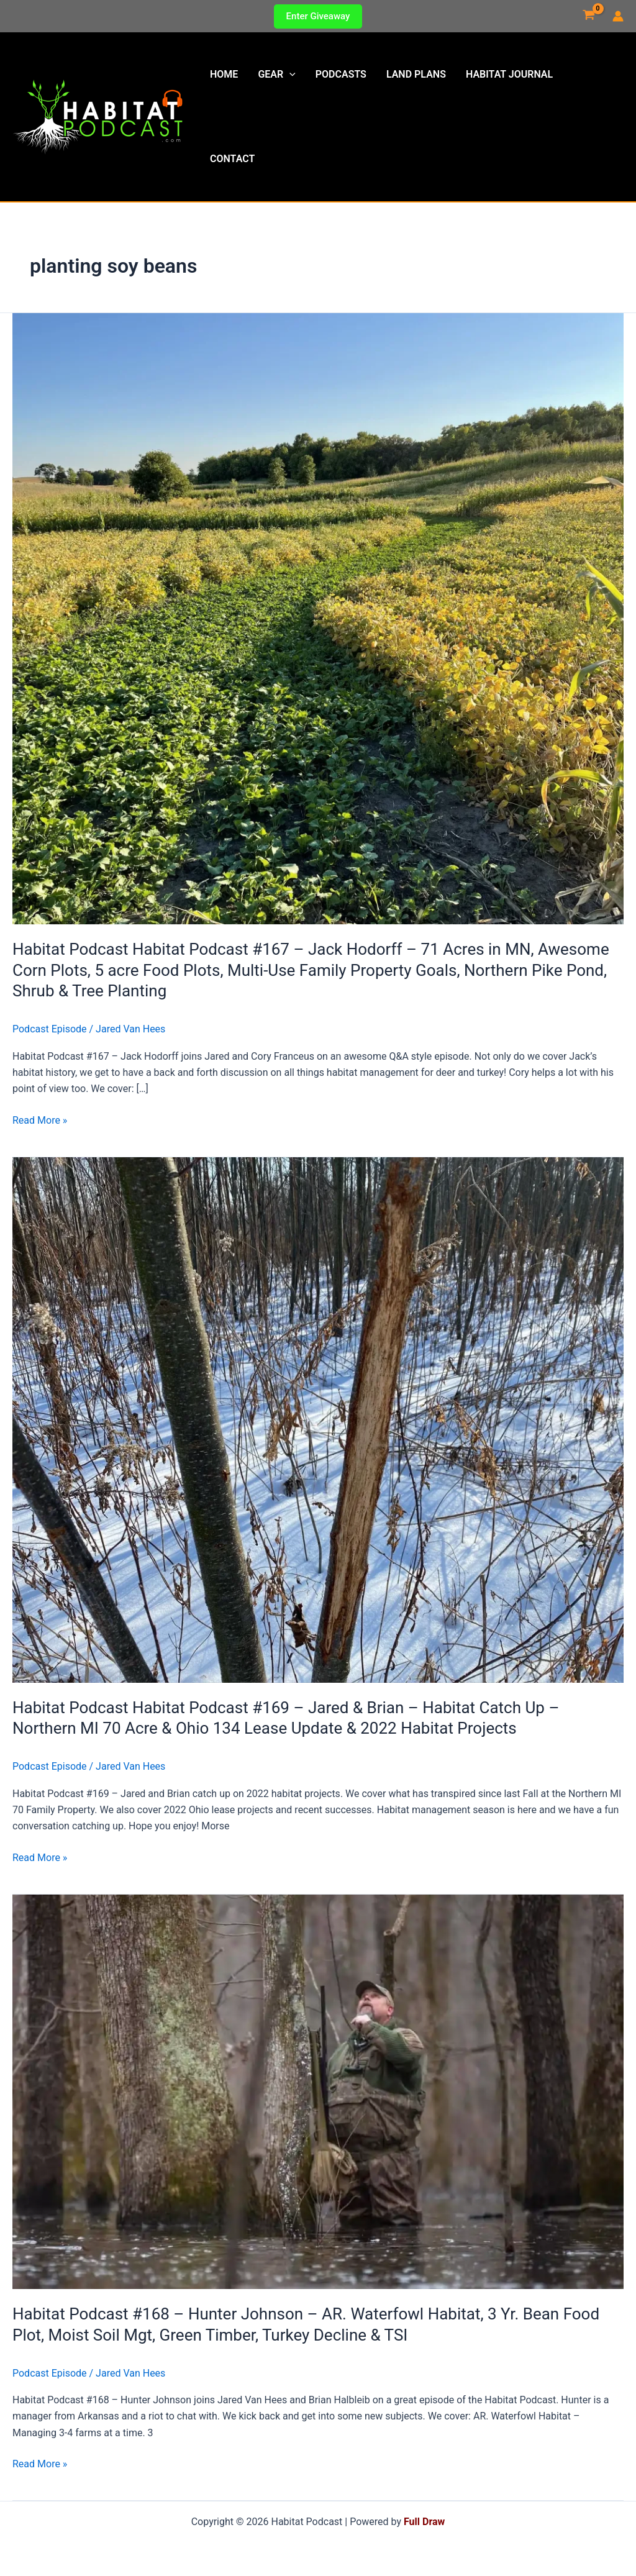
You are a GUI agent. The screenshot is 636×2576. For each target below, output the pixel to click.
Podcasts (341, 74)
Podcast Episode (49, 1029)
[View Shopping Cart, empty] (588, 16)
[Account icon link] (618, 16)
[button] (318, 16)
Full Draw (424, 2522)
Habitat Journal (509, 74)
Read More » (39, 1121)
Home (224, 74)
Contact (232, 159)
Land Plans (416, 74)
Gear (276, 74)
